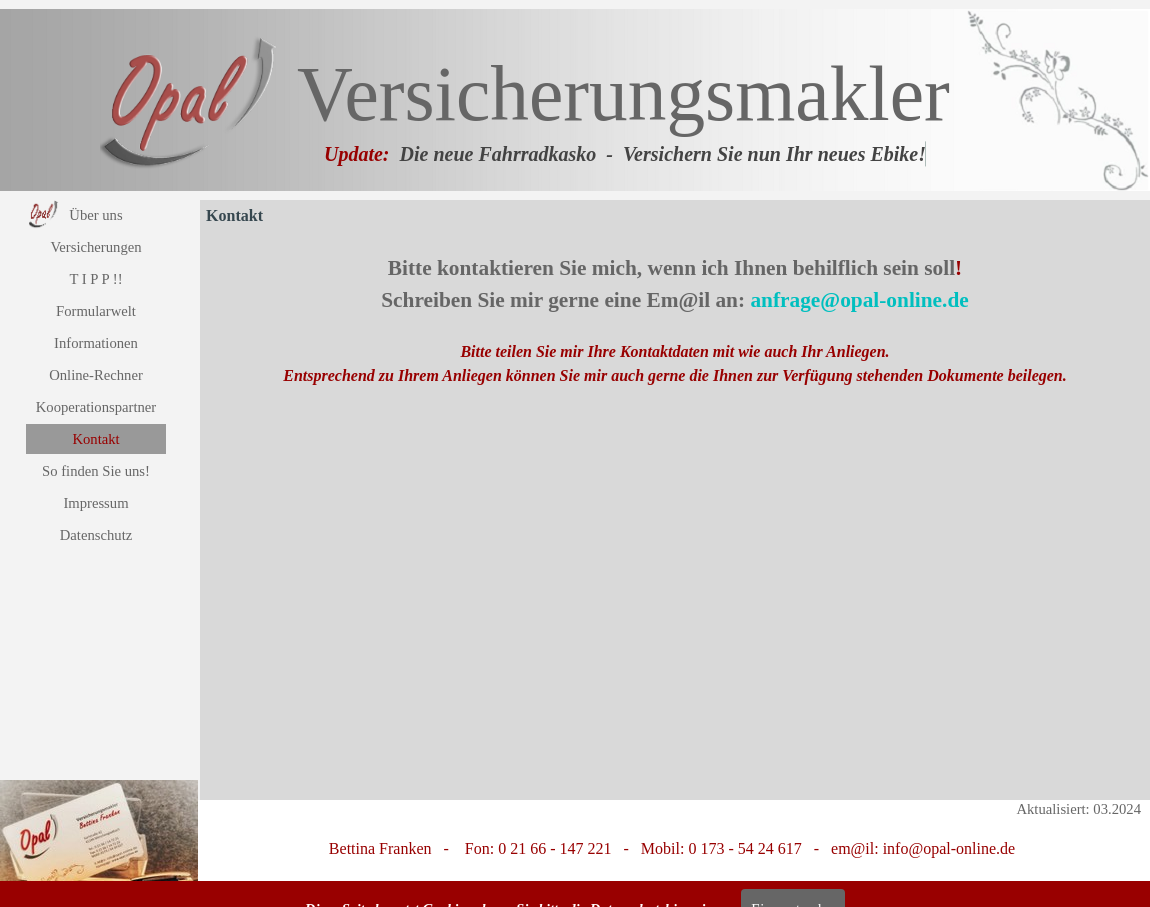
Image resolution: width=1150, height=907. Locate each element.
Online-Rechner (96, 375)
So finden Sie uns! (96, 471)
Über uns (95, 215)
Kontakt (95, 439)
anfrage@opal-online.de (859, 300)
